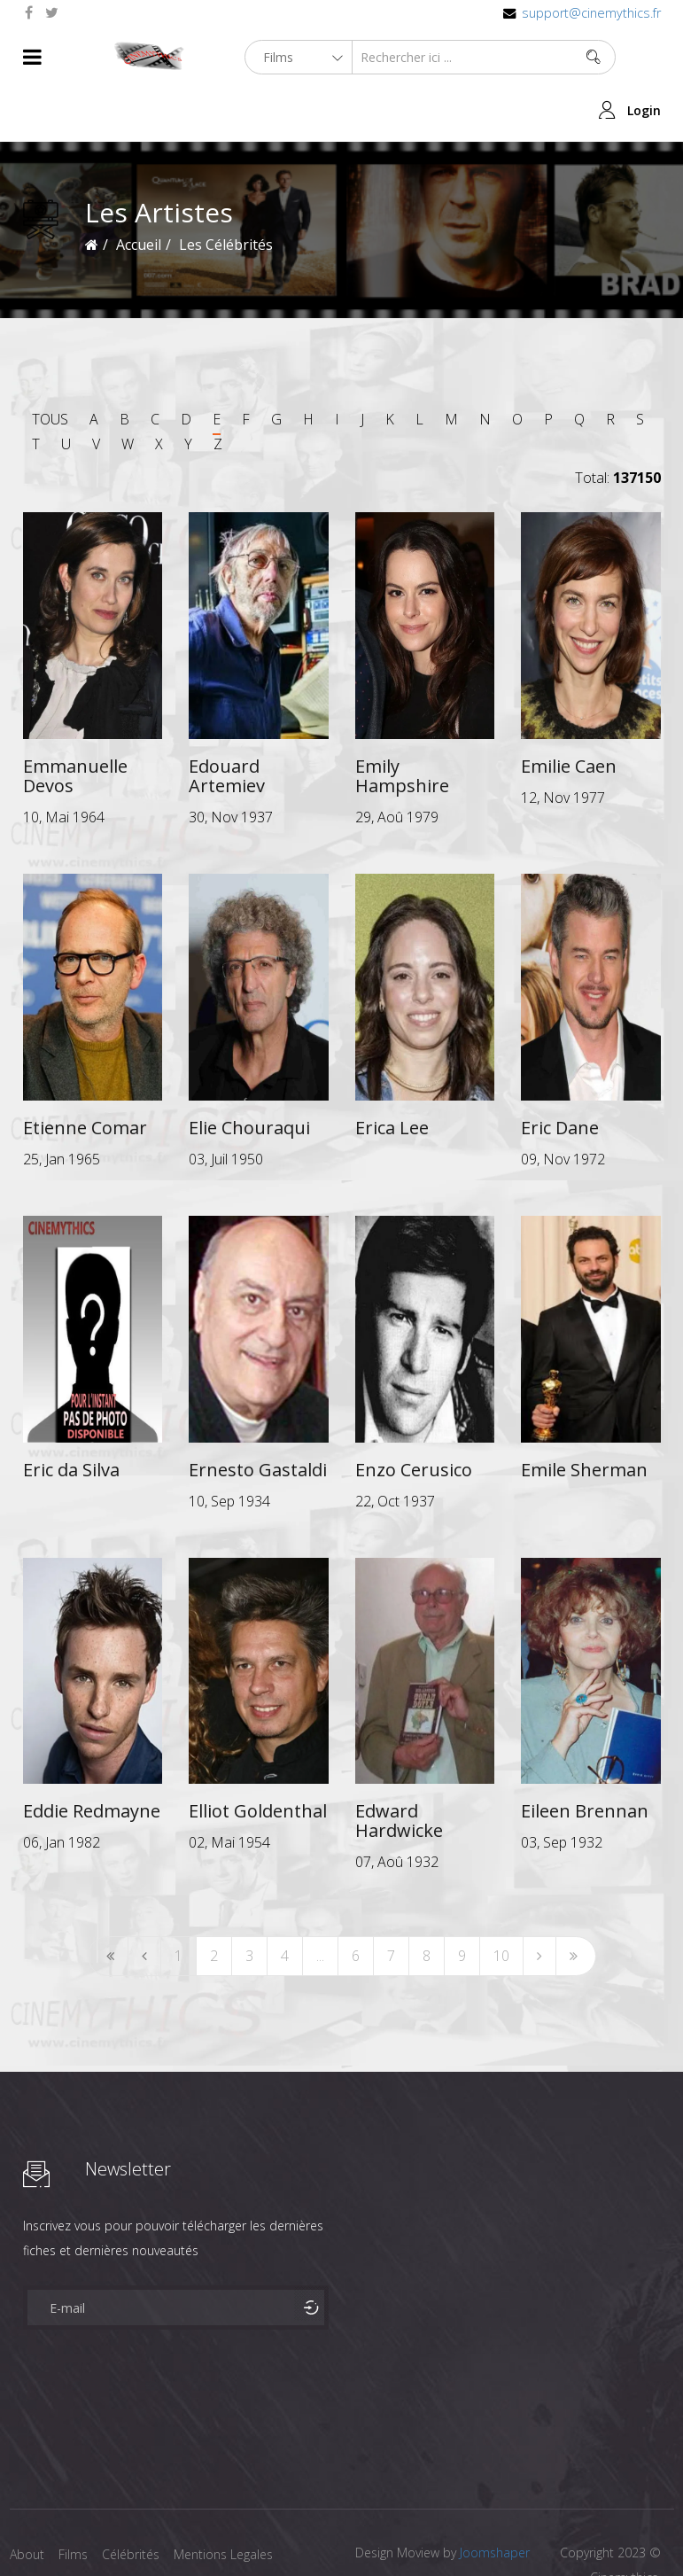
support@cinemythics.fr (591, 12)
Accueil (138, 191)
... (320, 1903)
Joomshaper (495, 2500)
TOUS (50, 366)
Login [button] (644, 57)
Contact (32, 2530)
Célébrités (138, 2502)
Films (76, 2502)
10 (501, 1903)
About (27, 2502)
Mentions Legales (233, 2502)
